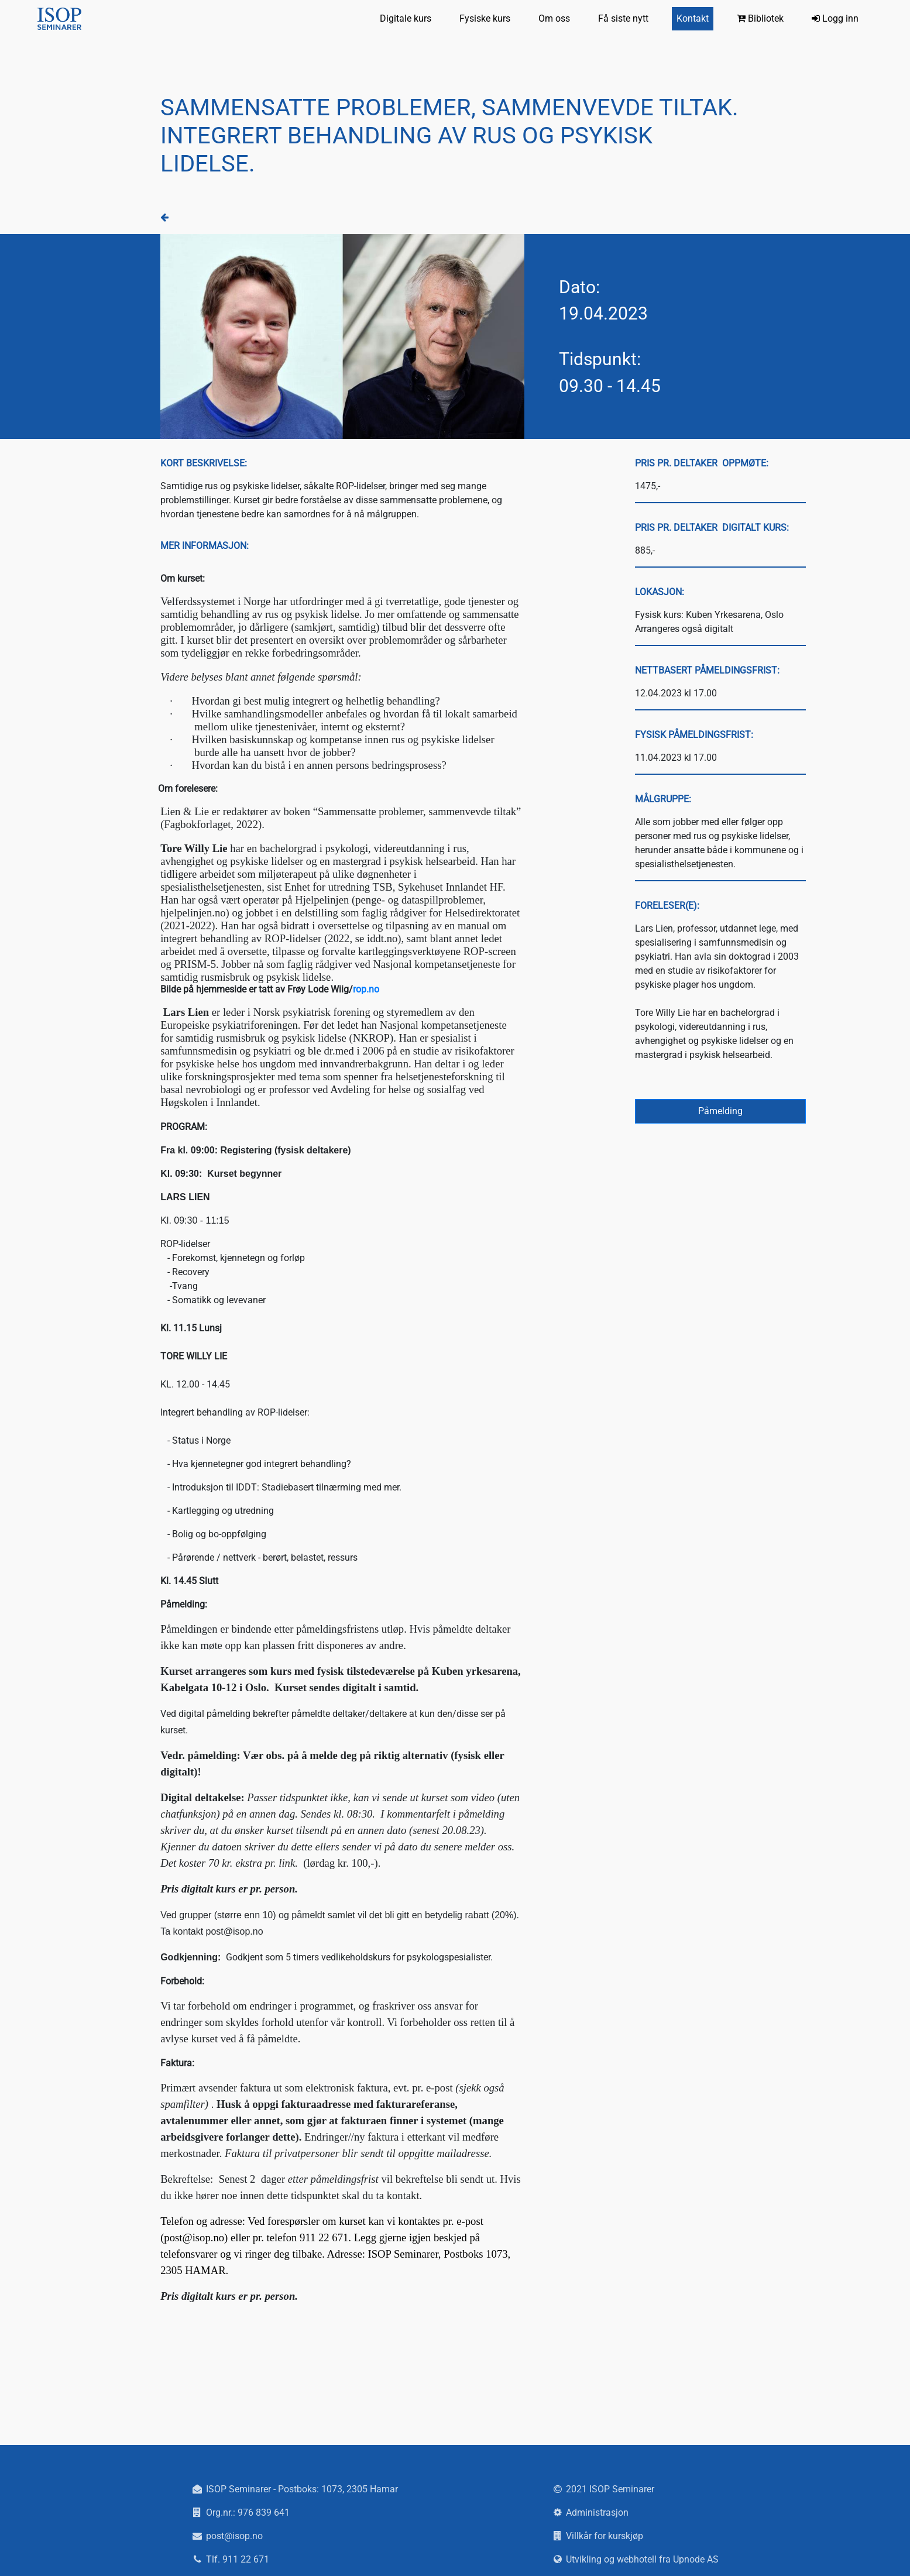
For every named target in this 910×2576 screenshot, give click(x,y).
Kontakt (693, 18)
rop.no (366, 989)
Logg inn (835, 18)
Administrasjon (597, 2512)
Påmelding (720, 1111)
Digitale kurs (405, 18)
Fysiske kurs (484, 18)
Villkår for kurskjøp (604, 2535)
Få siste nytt (623, 18)
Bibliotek (760, 18)
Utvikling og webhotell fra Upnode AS (642, 2559)
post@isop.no (234, 2535)
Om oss (554, 18)
